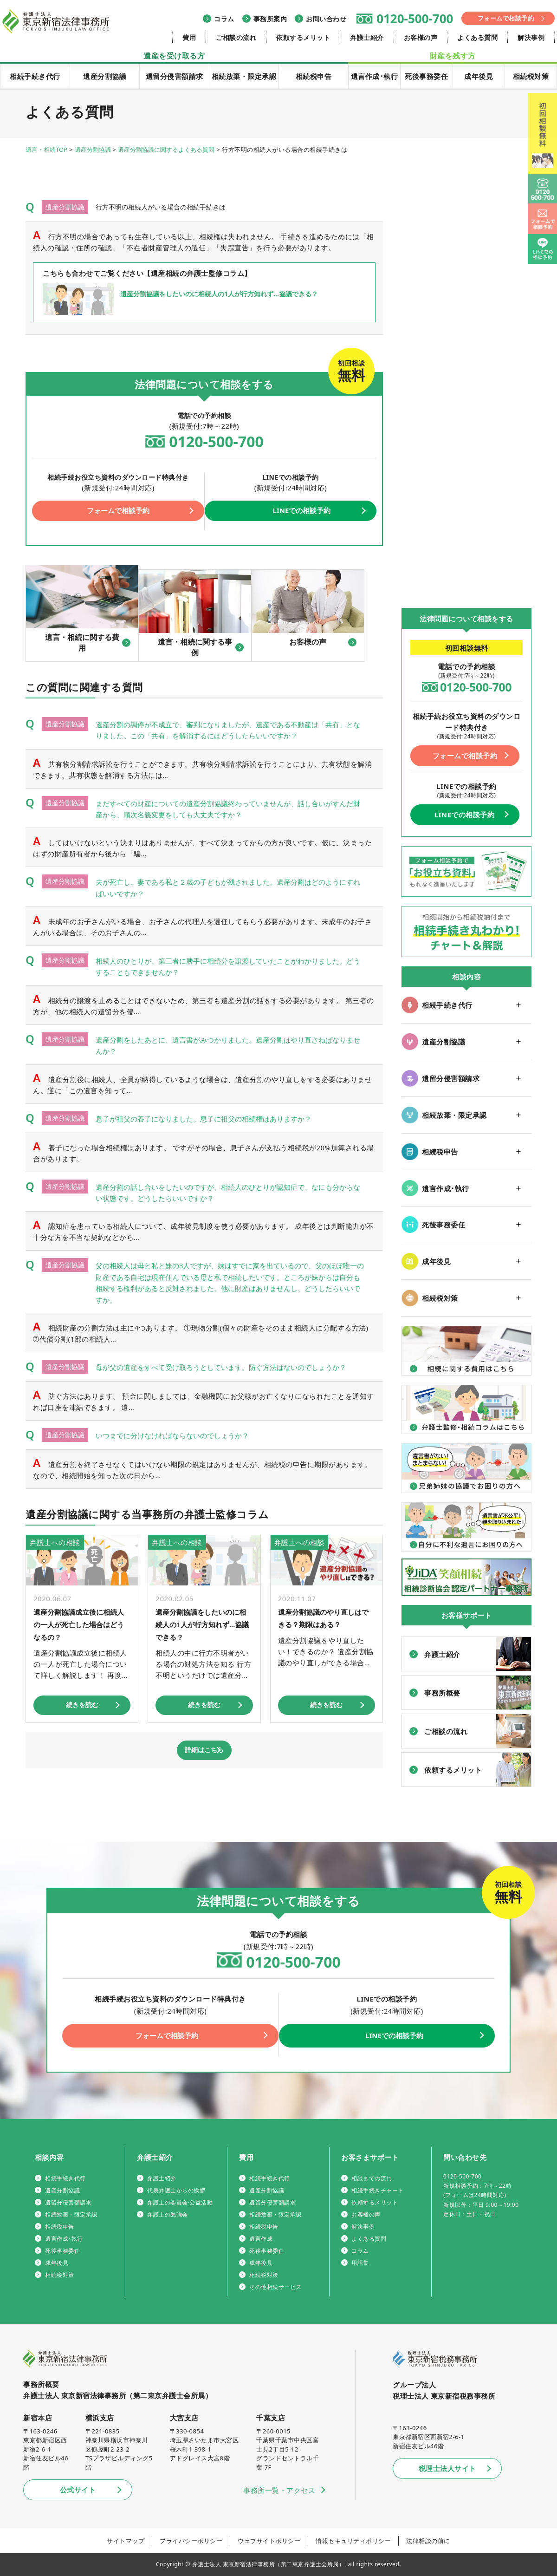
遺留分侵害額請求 (174, 76)
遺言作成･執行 (374, 76)
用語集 (360, 2263)
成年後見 (478, 76)
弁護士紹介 (367, 37)
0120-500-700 (414, 18)
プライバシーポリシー (191, 2541)
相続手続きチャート (377, 2190)
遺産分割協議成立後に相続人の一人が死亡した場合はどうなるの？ (78, 1625)
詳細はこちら (204, 1752)
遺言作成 (260, 2239)
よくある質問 (477, 37)
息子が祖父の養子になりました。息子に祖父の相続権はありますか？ (214, 1120)
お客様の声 (421, 37)
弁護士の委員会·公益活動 (180, 2202)
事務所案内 (270, 18)
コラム (224, 18)
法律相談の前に (428, 2541)
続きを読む (82, 1705)
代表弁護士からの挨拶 (176, 2190)
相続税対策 (531, 76)
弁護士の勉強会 (167, 2214)
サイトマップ (125, 2541)
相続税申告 (314, 76)
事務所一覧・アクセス (279, 2490)
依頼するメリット (303, 37)
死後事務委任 (426, 76)
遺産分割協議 (104, 76)
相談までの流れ (371, 2178)
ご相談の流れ (236, 37)
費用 (189, 37)
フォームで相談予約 (506, 18)
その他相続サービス (275, 2287)
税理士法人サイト (447, 2468)
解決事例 (531, 37)
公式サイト (78, 2489)
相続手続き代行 (35, 76)
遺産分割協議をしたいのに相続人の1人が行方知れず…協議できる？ (202, 1625)
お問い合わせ (326, 18)
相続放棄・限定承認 (244, 76)
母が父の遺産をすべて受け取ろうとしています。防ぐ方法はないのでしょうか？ (231, 1368)
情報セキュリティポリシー (353, 2541)
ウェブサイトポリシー (269, 2541)
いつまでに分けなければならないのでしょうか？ (182, 1437)
